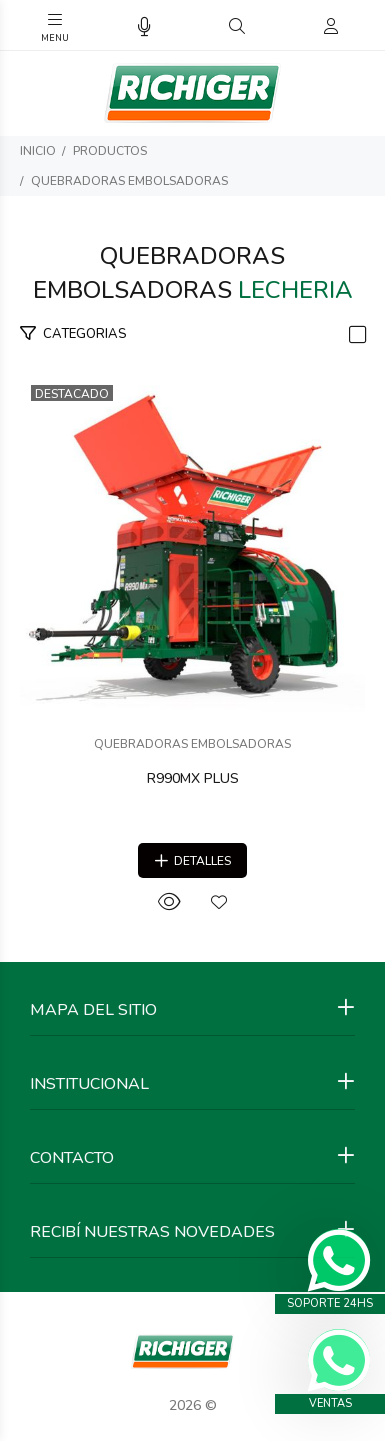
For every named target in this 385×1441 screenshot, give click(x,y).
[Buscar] (237, 27)
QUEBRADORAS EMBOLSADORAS (129, 181)
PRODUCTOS (110, 151)
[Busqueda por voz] (144, 27)
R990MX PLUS (193, 778)
